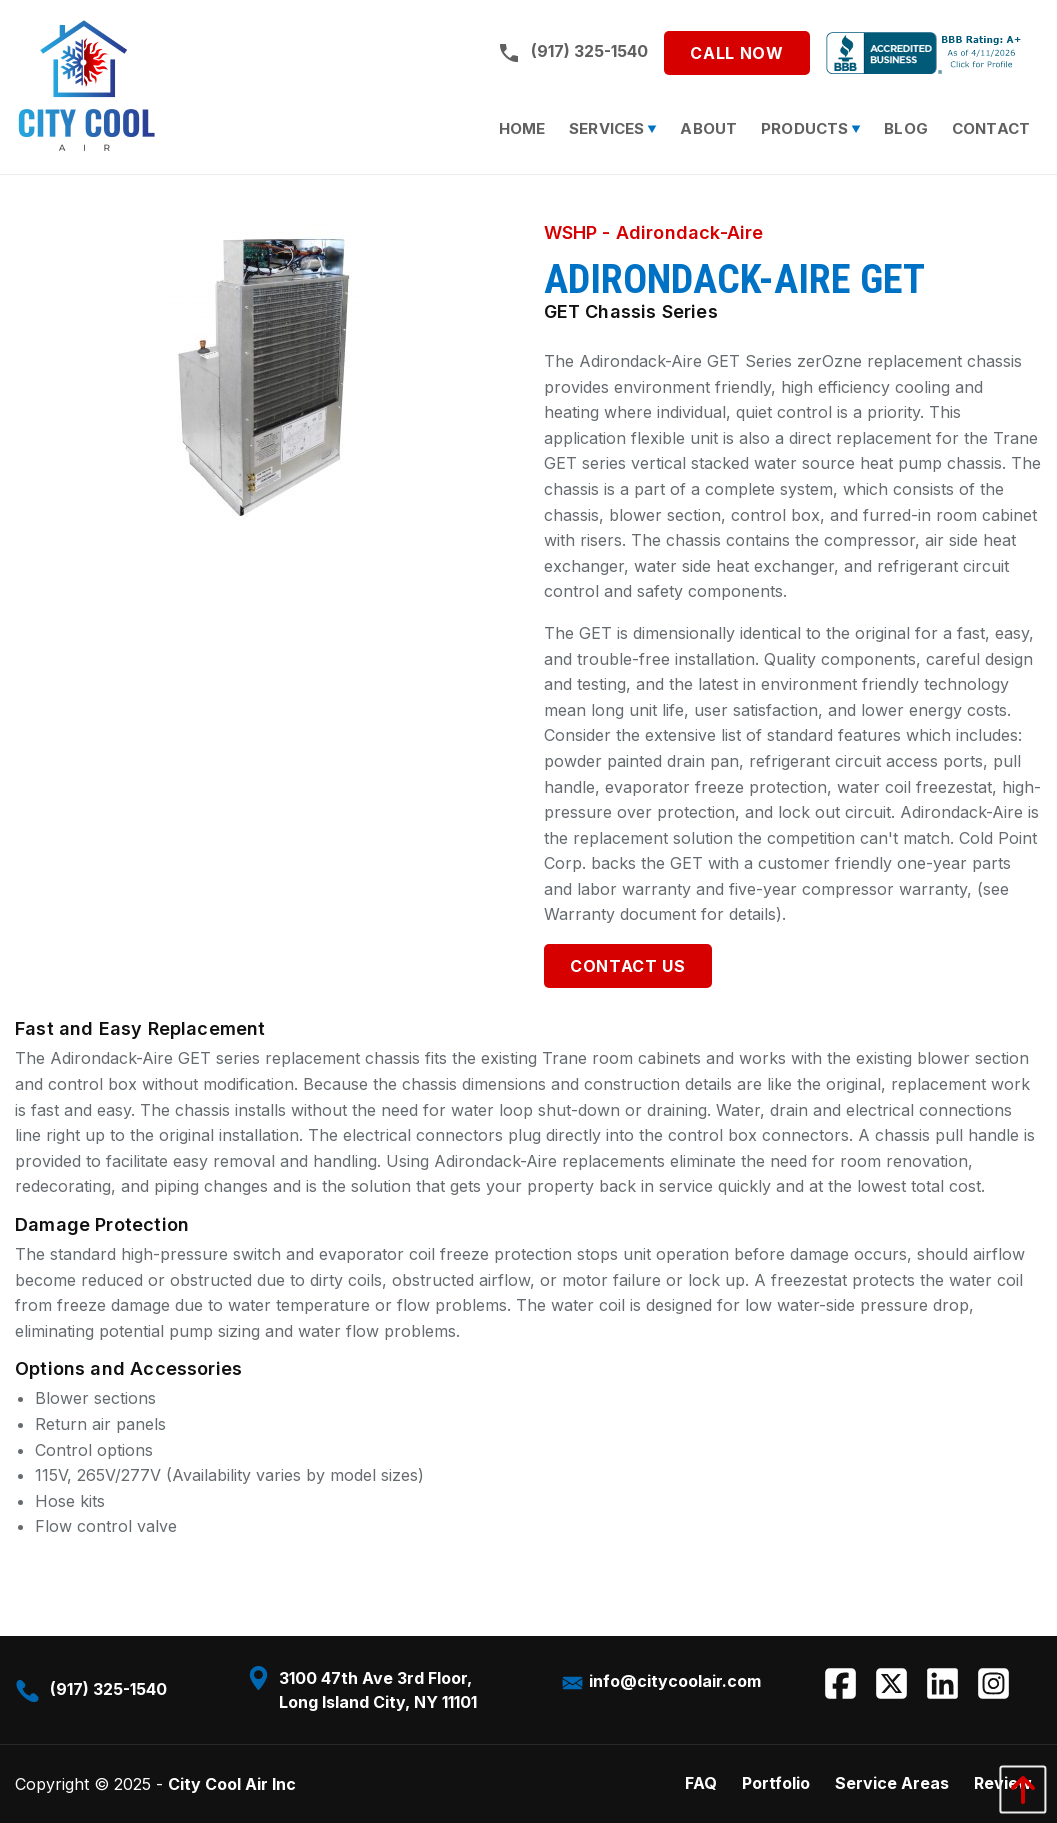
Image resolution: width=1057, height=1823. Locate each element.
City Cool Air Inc (232, 1784)
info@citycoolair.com (660, 1681)
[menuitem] (522, 129)
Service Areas (892, 1783)
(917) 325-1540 (572, 52)
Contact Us (627, 966)
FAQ (701, 1783)
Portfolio (776, 1783)
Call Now (736, 53)
